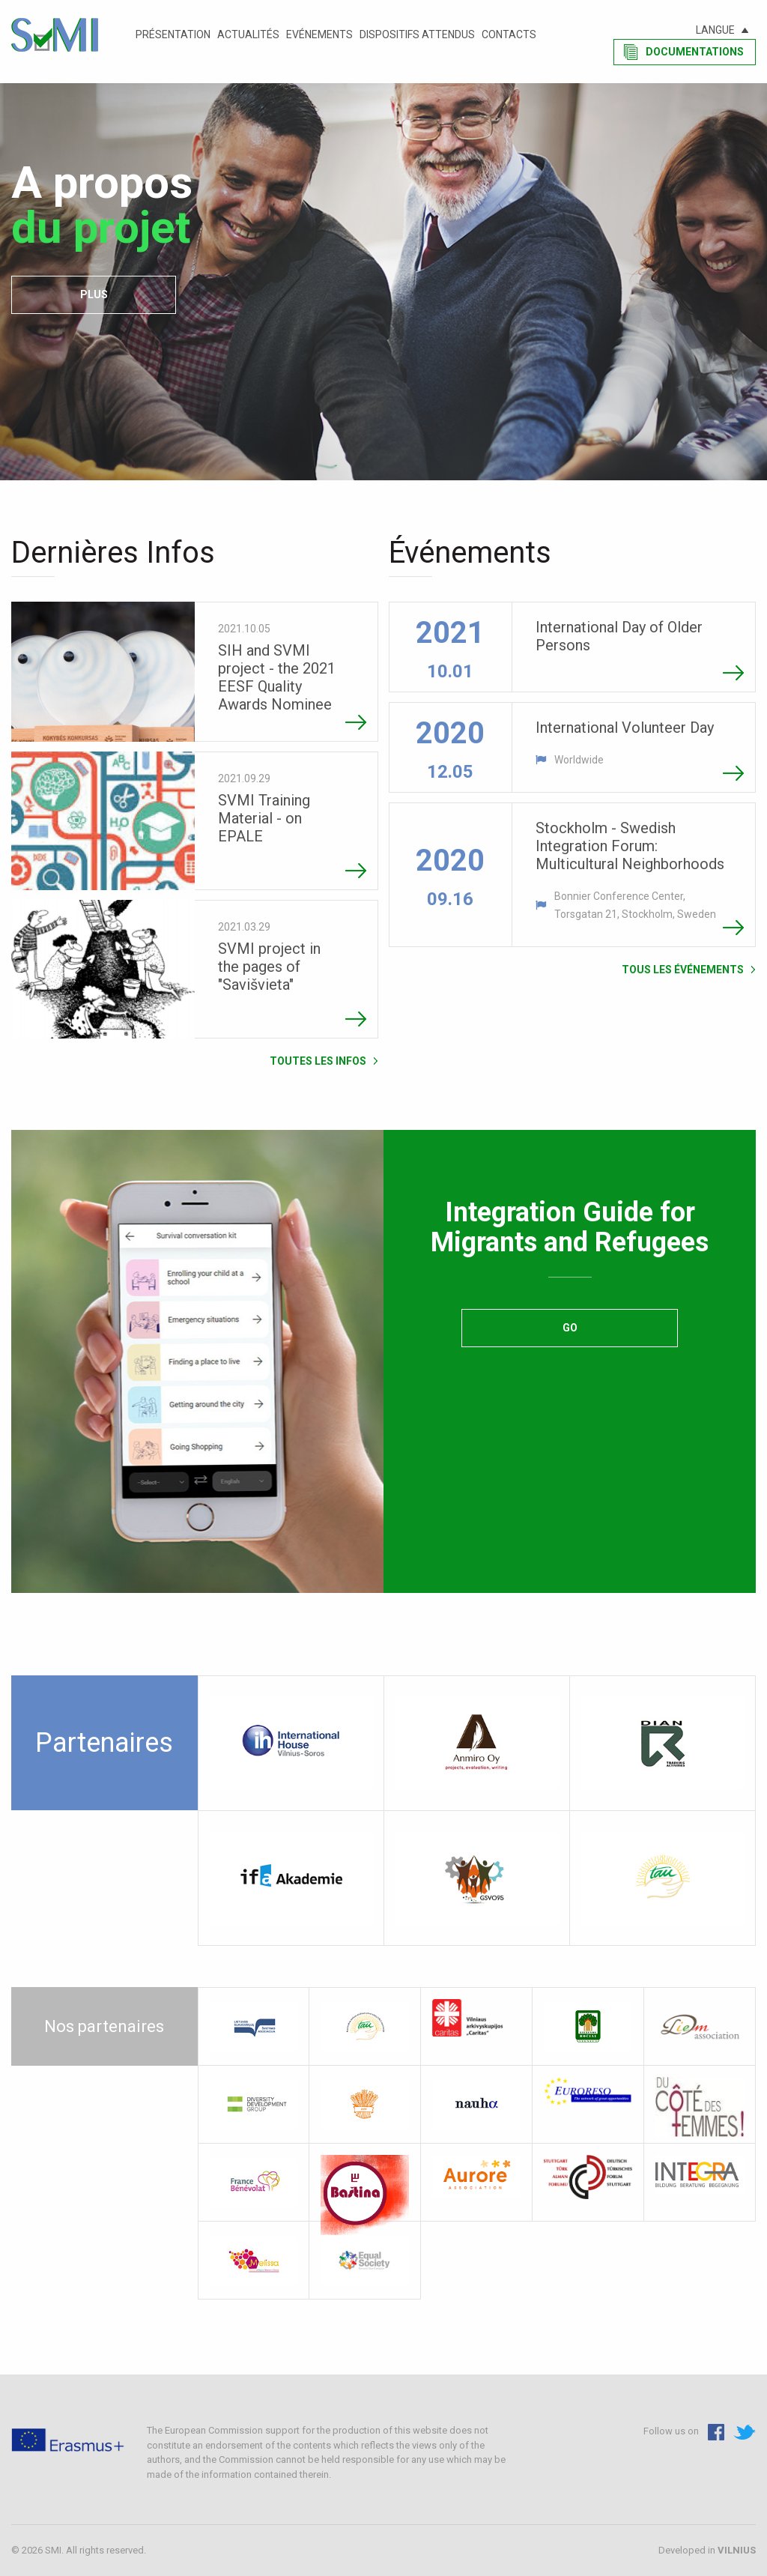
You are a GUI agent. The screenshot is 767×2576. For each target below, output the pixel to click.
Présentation (173, 34)
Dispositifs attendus (417, 34)
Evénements (319, 34)
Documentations (695, 52)
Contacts (509, 34)
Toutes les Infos (318, 1060)
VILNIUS (737, 2550)
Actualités (248, 34)
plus (94, 294)
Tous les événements (683, 969)
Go (570, 1328)
